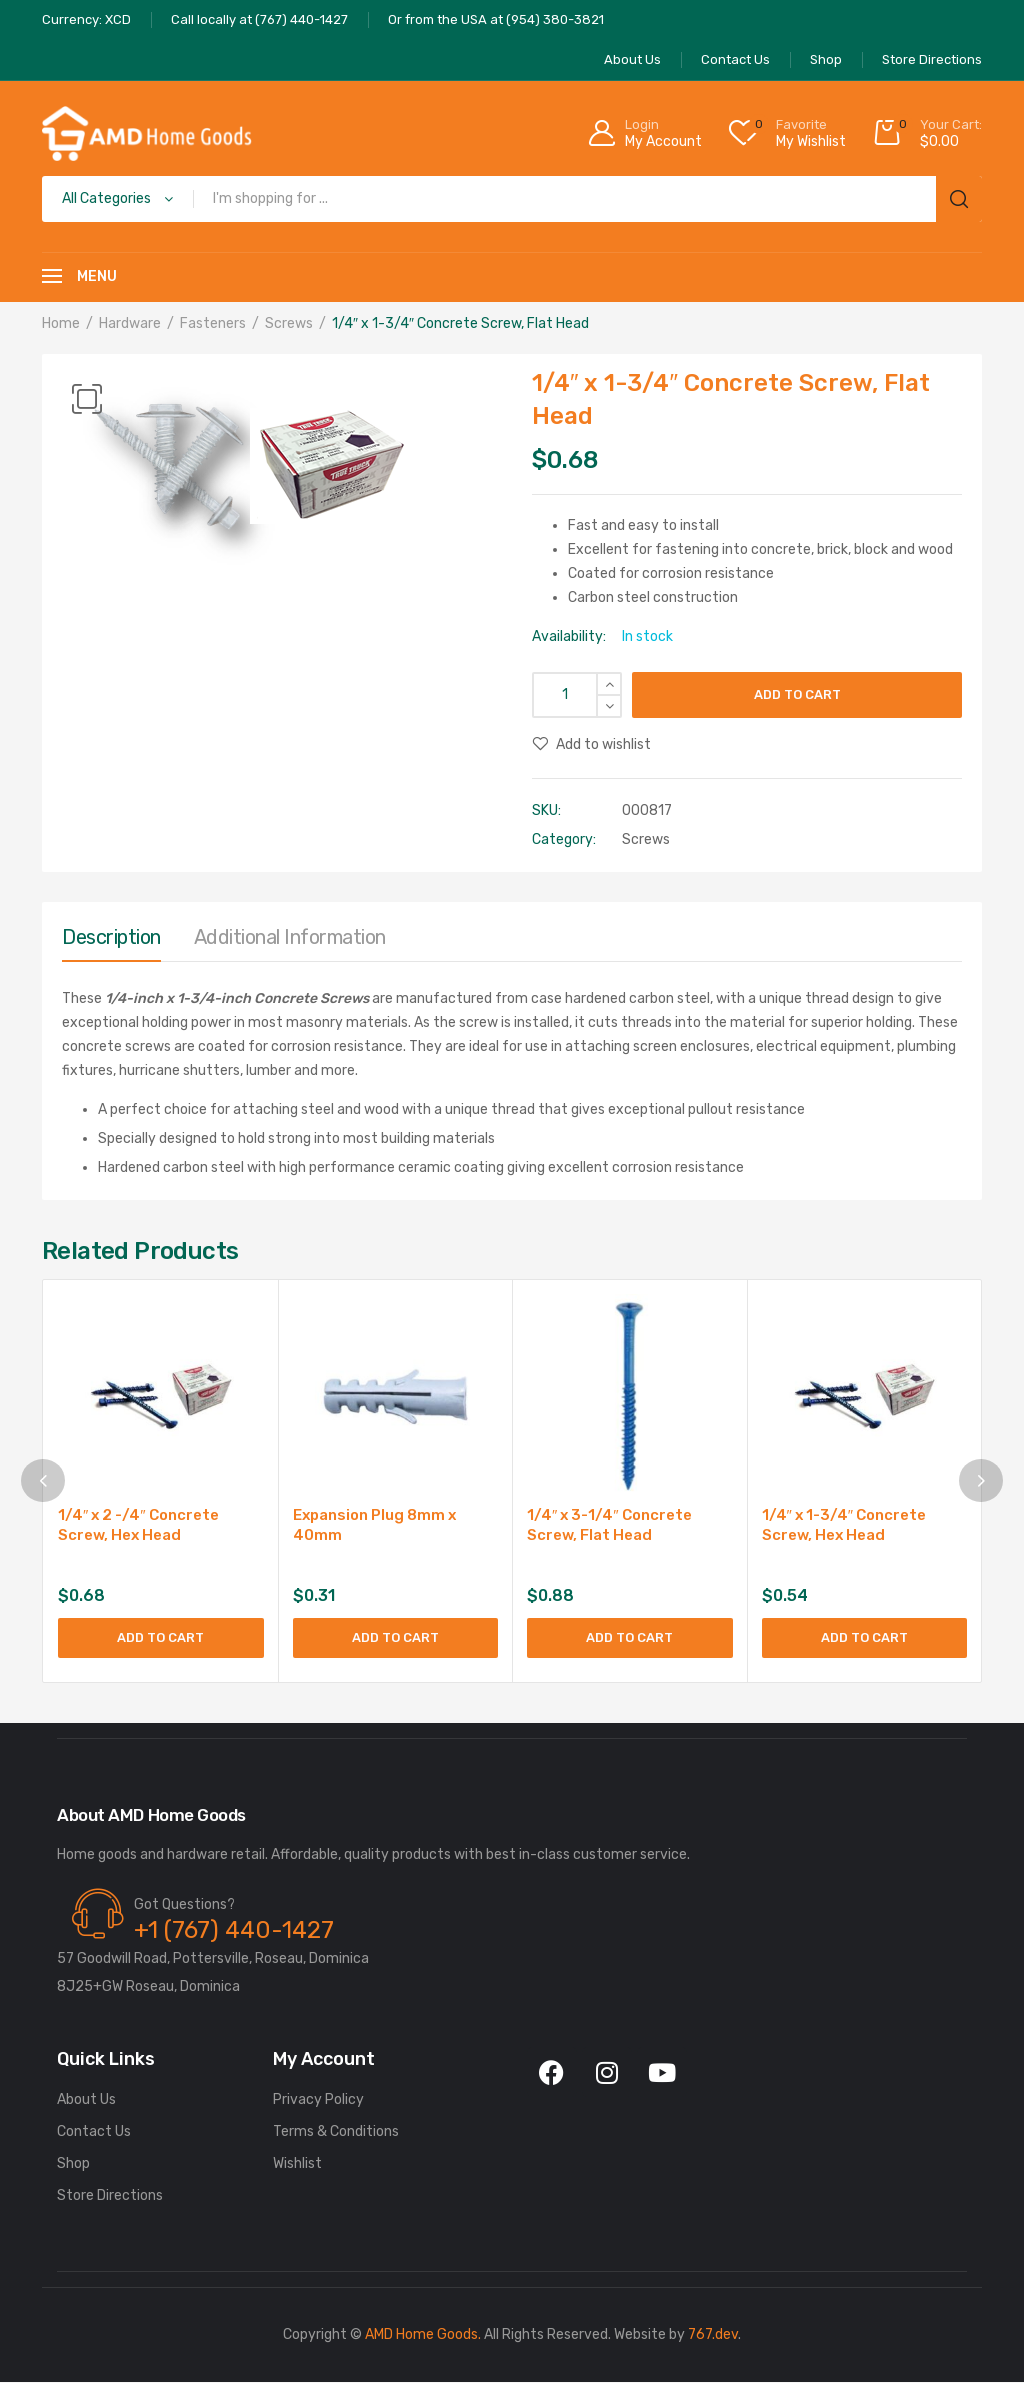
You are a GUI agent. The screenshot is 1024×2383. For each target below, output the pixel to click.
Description (111, 937)
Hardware (130, 323)
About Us (86, 2100)
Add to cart (797, 694)
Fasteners (213, 323)
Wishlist (297, 2164)
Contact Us (94, 2132)
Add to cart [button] (160, 1637)
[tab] (111, 942)
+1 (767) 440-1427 (234, 1931)
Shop (73, 2164)
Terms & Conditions (336, 2132)
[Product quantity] (577, 695)
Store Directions (110, 2196)
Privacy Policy (318, 2100)
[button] (87, 399)
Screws (289, 323)
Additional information (290, 937)
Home (61, 323)
